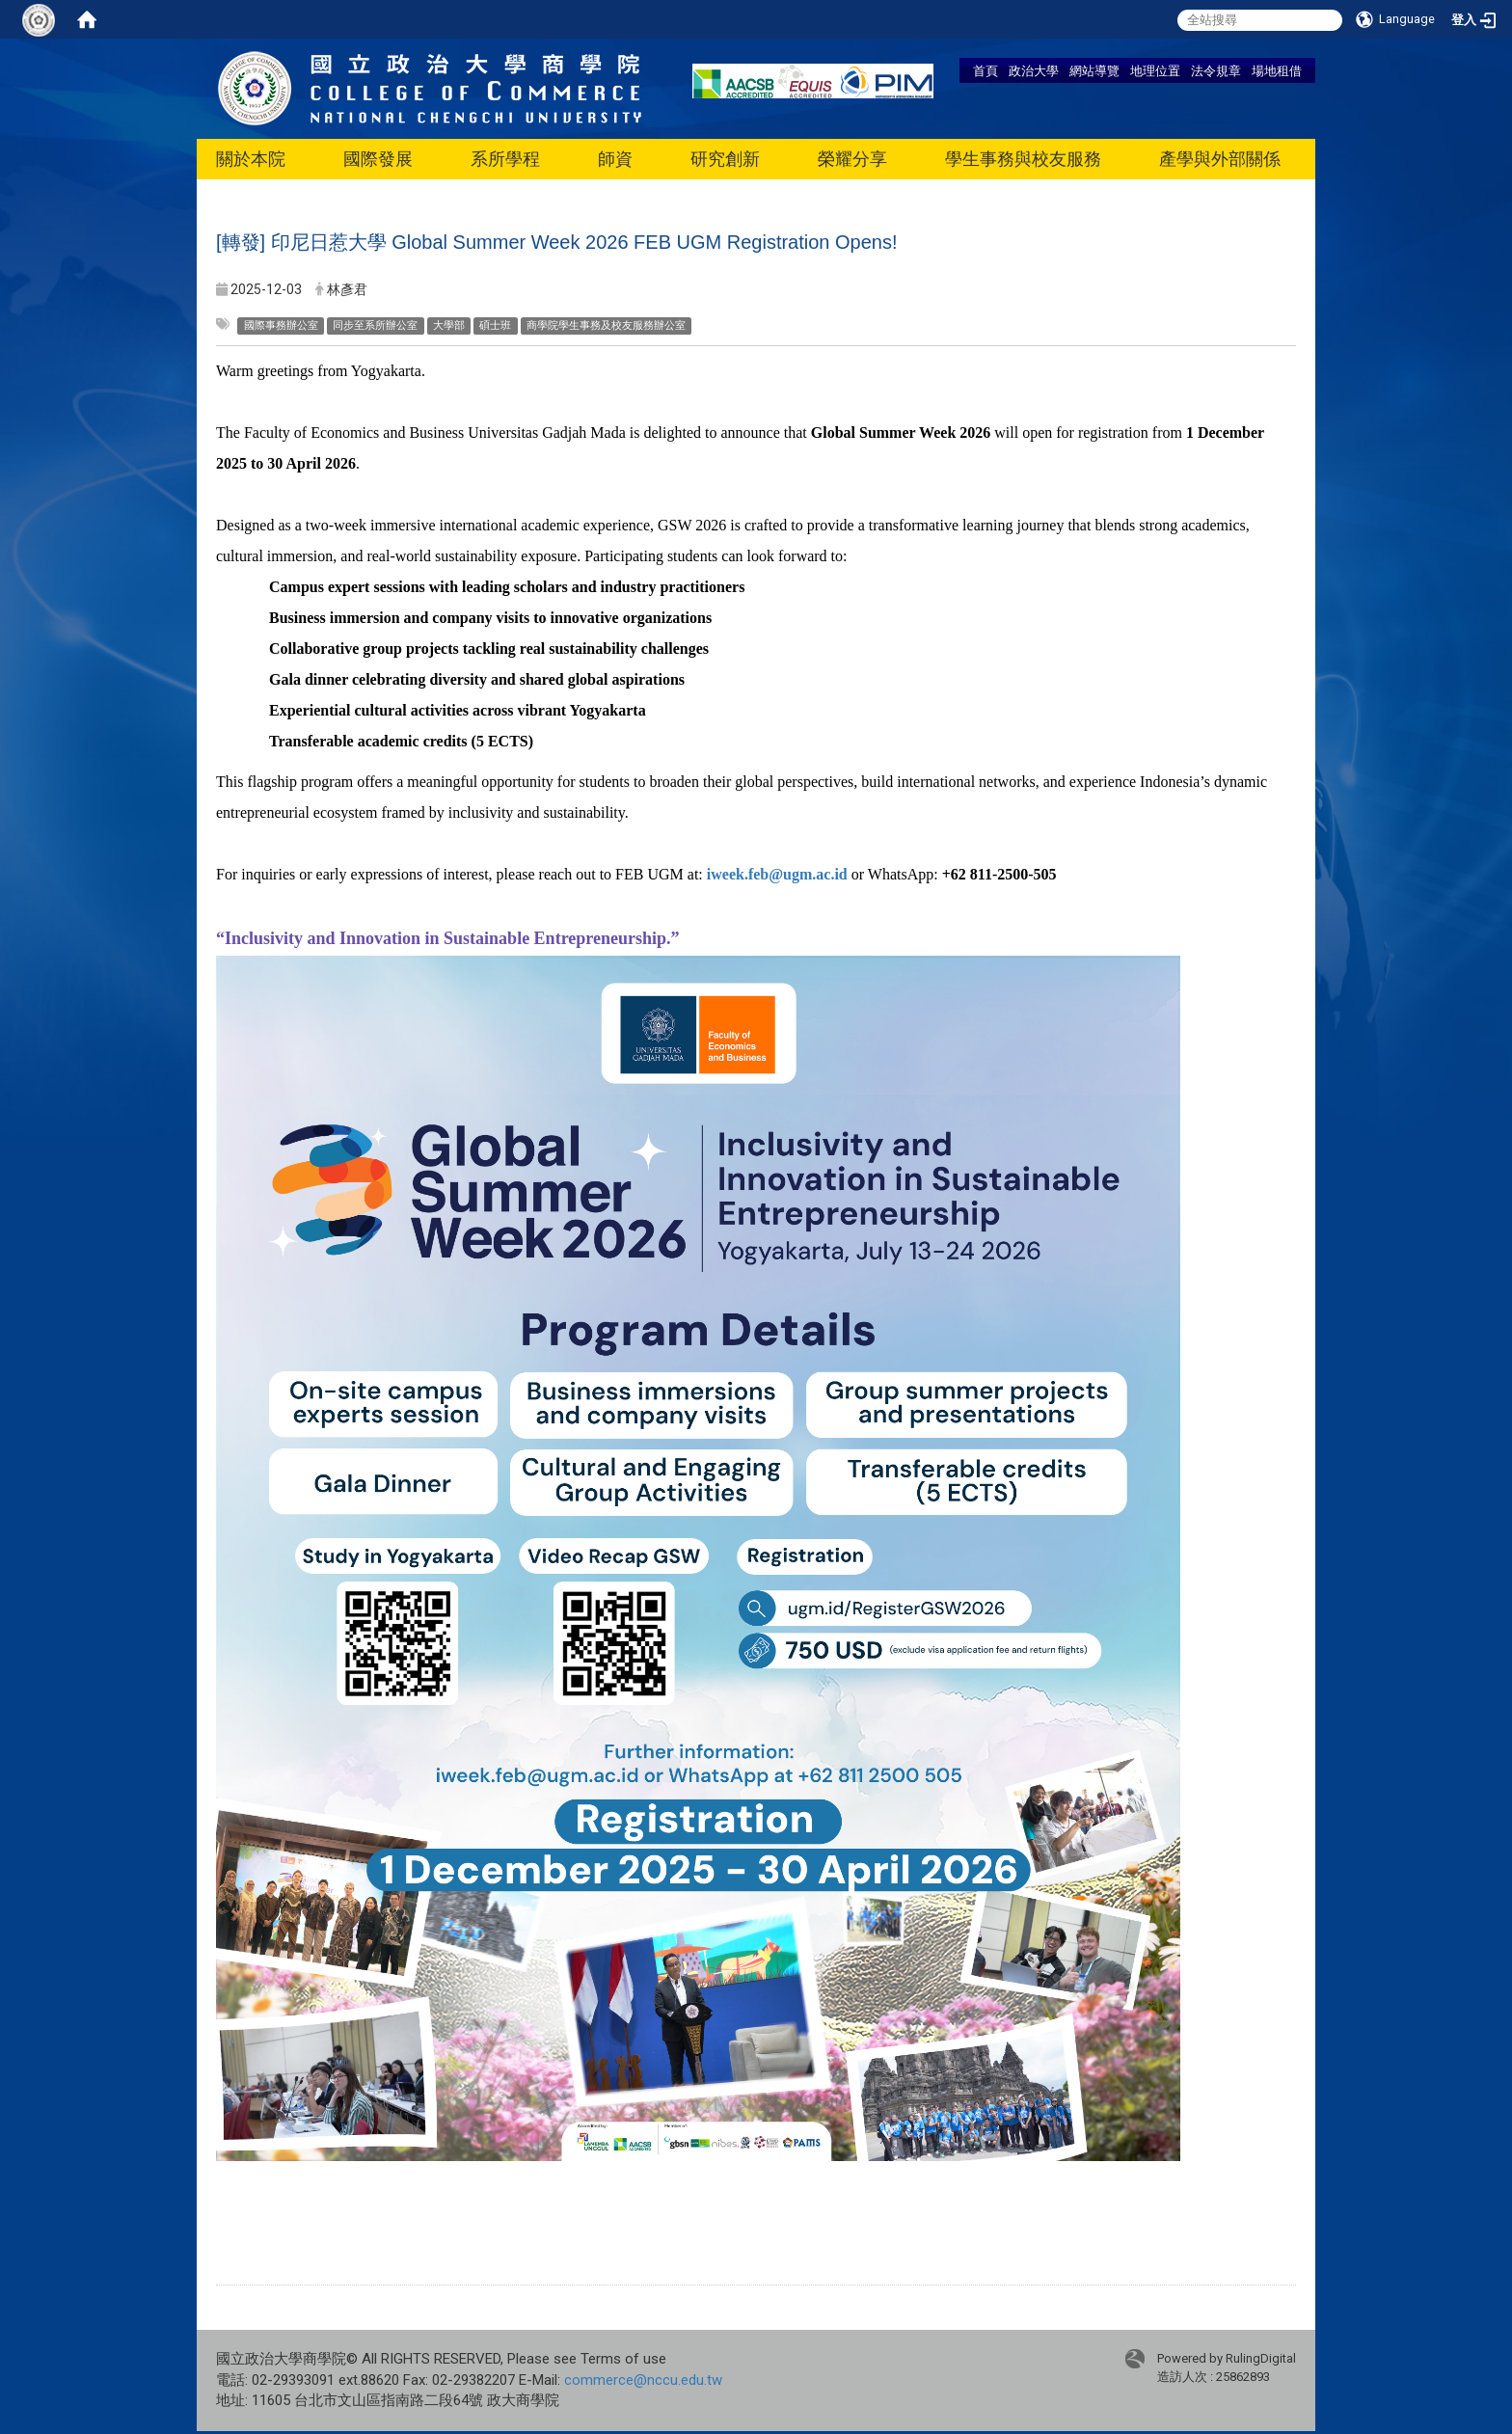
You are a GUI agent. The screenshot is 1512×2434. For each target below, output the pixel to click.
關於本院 (250, 159)
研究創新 (725, 159)
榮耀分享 (852, 159)
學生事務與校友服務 (1023, 159)
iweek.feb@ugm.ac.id (777, 874)
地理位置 (1155, 70)
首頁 (985, 70)
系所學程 (505, 159)
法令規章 (1216, 70)
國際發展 (378, 159)
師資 (615, 159)
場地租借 (1277, 70)
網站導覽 (1094, 70)
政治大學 (1034, 70)
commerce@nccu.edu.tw (643, 2380)
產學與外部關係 (1220, 159)
